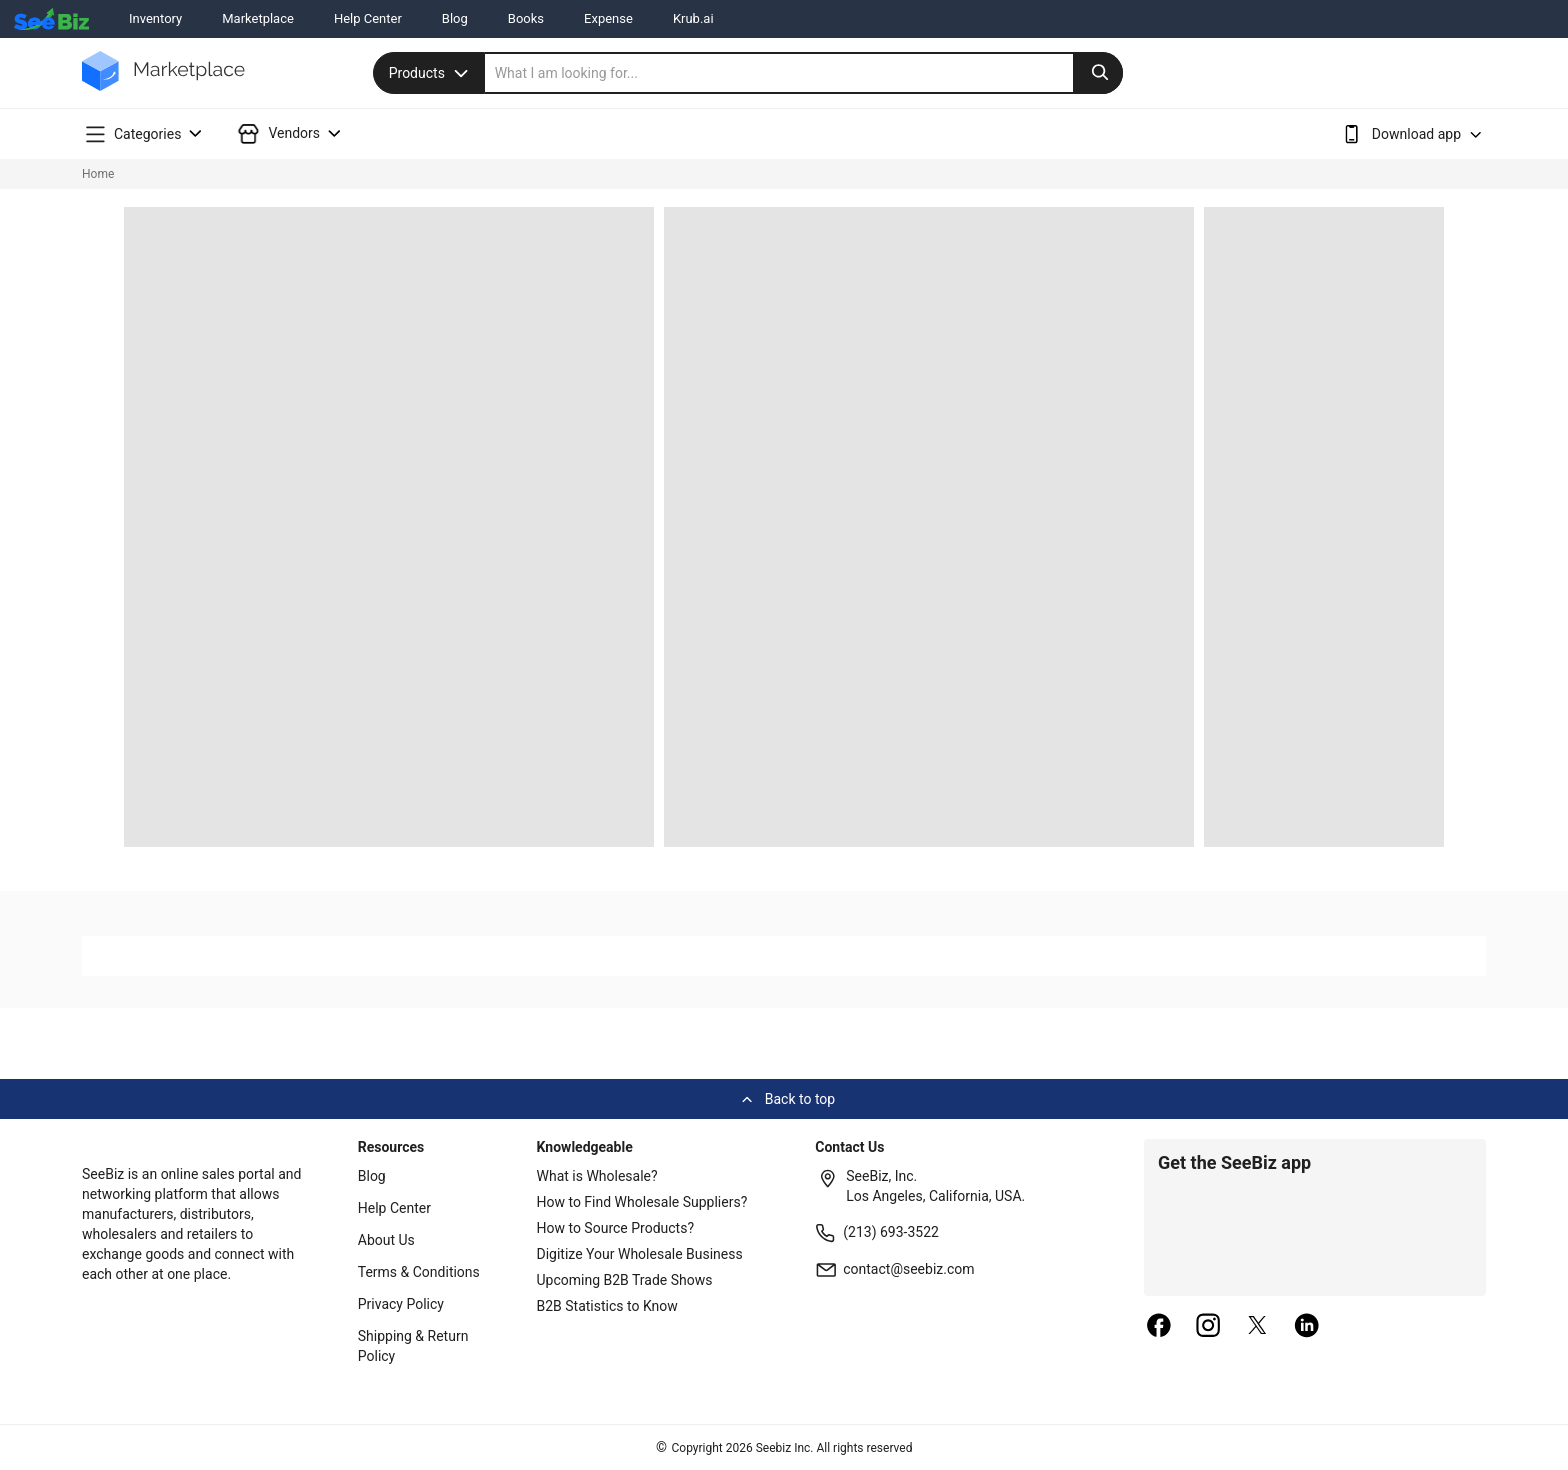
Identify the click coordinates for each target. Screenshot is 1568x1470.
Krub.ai (693, 18)
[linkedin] (1307, 1327)
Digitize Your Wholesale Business (640, 1254)
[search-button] (1098, 73)
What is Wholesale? (597, 1176)
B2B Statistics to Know (607, 1306)
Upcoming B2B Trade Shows (625, 1280)
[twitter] (1258, 1327)
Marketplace (258, 18)
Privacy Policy (401, 1304)
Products (431, 73)
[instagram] (1208, 1327)
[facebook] (1159, 1327)
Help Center (368, 18)
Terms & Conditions (419, 1272)
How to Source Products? (616, 1228)
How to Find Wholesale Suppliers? (642, 1202)
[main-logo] (163, 85)
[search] (804, 73)
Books (526, 18)
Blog (455, 18)
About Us (386, 1240)
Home (98, 174)
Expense (608, 18)
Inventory (155, 18)
